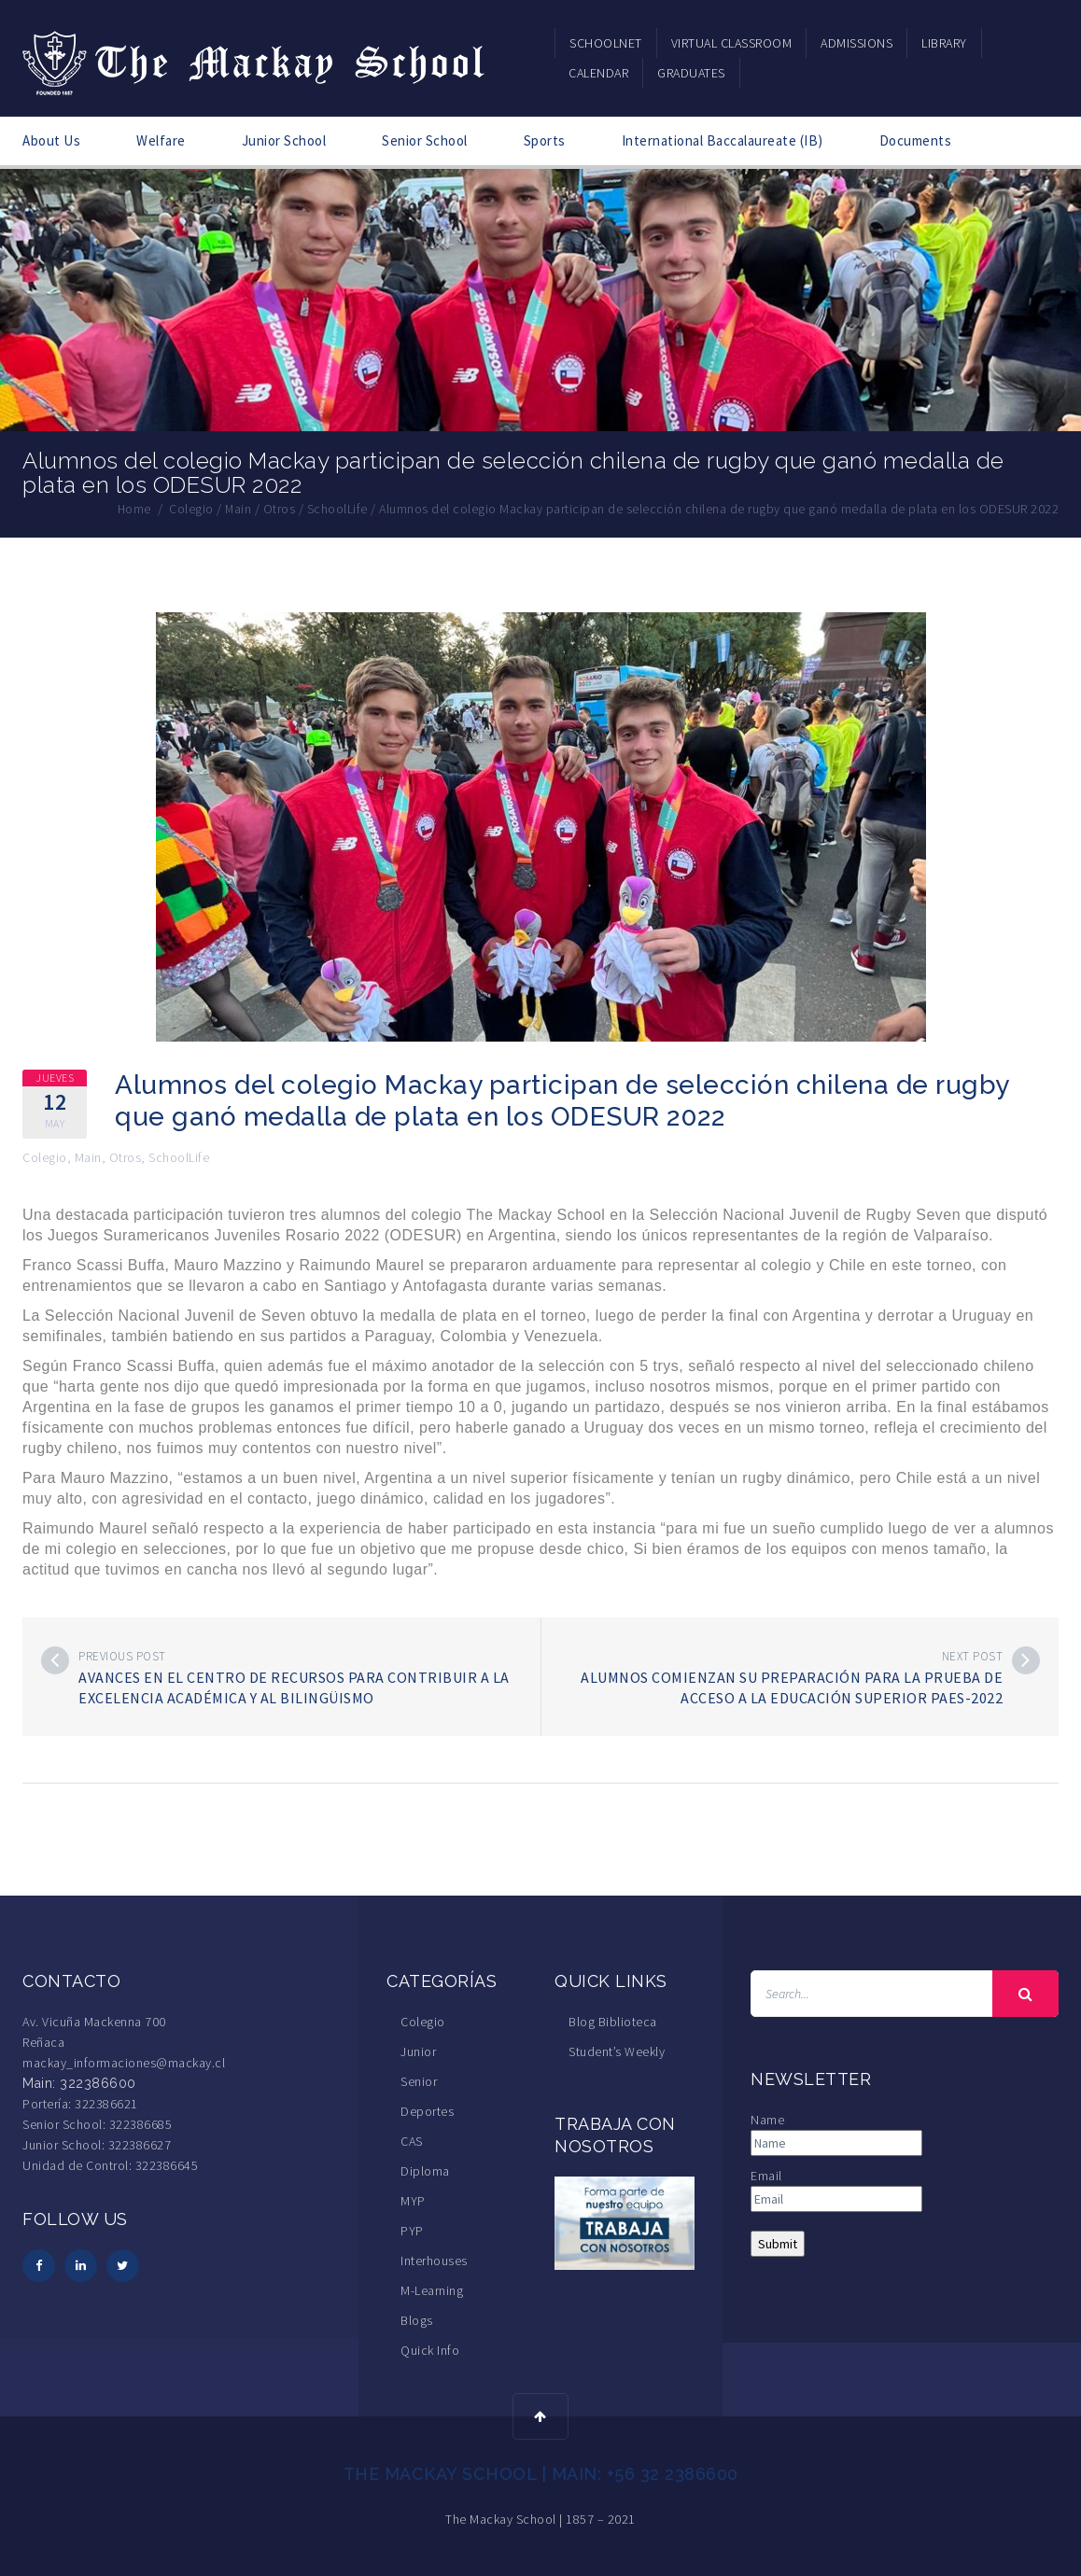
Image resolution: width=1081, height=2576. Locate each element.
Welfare (161, 140)
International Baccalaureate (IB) (722, 140)
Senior (418, 2081)
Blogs (416, 2320)
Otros (125, 1157)
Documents (915, 140)
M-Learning (431, 2290)
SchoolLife (178, 1157)
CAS (411, 2141)
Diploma (425, 2171)
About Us (51, 140)
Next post (973, 1656)
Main (88, 1157)
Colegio (44, 1157)
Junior (418, 2051)
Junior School (284, 140)
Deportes (427, 2111)
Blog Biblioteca (613, 2021)
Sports (545, 140)
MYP (413, 2200)
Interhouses (434, 2260)
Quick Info (429, 2350)
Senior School (425, 140)
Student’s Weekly (617, 2051)
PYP (412, 2230)
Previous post (122, 1656)
